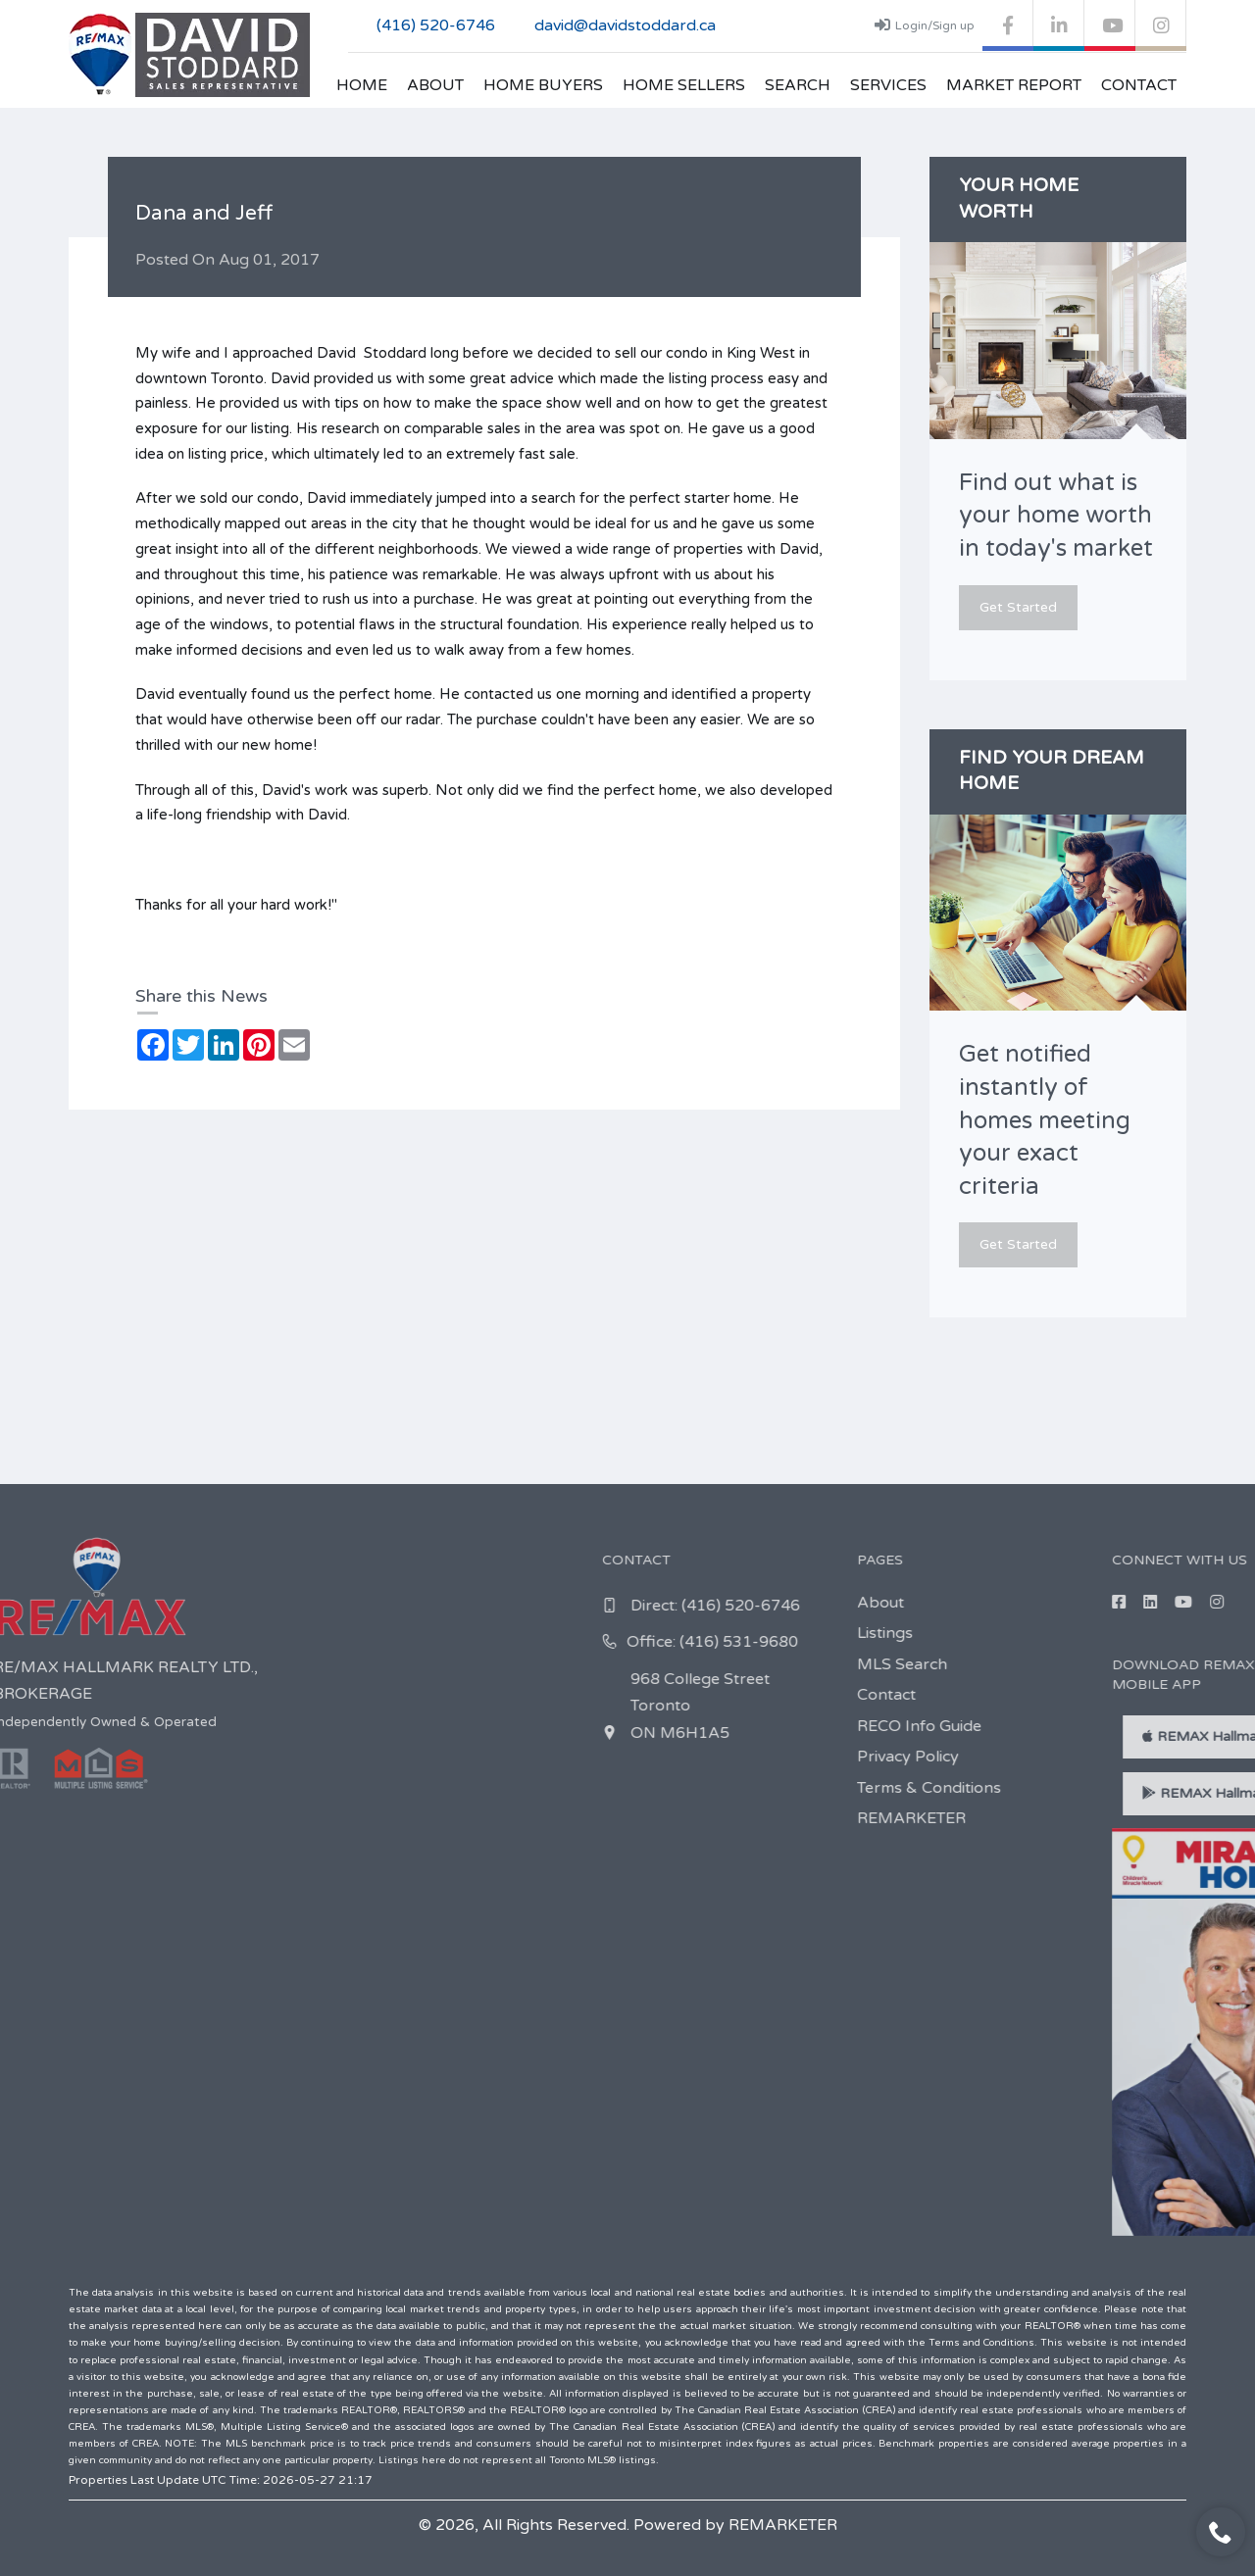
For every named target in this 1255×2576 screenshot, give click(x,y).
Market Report (1013, 85)
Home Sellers (684, 85)
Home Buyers (543, 85)
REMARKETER (782, 2525)
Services (888, 85)
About (435, 85)
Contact (1139, 85)
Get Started (1018, 607)
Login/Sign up (925, 24)
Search (797, 85)
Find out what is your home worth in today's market (1056, 516)
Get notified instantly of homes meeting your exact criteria (1044, 1120)
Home (361, 85)
